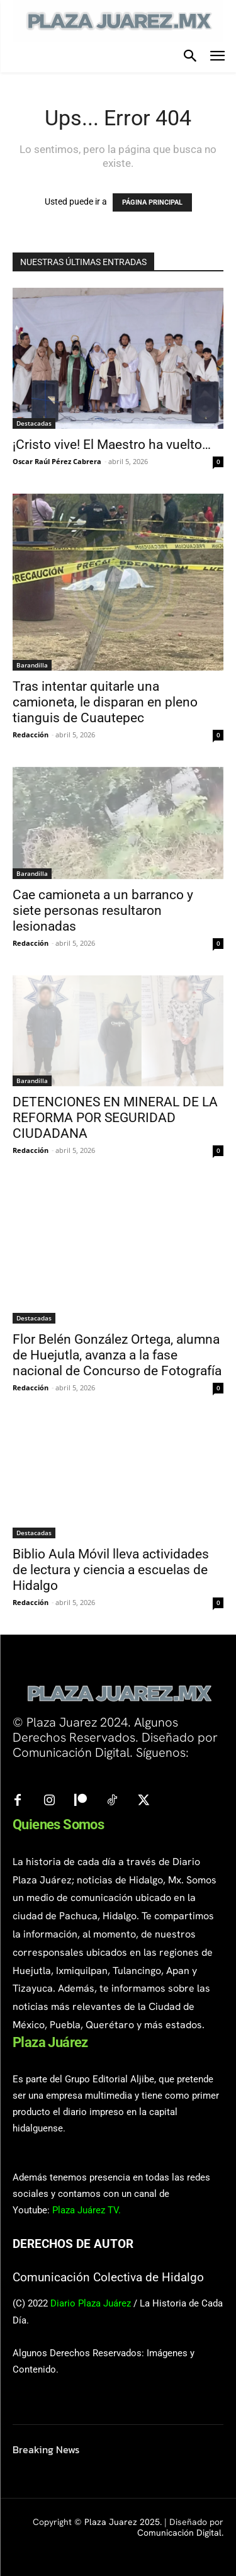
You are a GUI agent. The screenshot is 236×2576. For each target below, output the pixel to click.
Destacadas (34, 423)
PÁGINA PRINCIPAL (152, 202)
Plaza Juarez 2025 (122, 2522)
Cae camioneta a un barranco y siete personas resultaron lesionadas (103, 910)
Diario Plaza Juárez (90, 2303)
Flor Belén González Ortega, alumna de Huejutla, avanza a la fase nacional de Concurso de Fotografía (117, 1355)
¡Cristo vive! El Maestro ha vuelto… (112, 444)
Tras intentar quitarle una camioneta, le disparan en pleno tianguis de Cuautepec (105, 702)
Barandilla (32, 665)
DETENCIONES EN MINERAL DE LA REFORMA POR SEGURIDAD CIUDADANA (115, 1117)
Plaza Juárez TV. (86, 2210)
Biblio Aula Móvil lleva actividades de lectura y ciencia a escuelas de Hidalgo (111, 1569)
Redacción (30, 734)
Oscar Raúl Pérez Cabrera (57, 461)
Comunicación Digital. (180, 2532)
